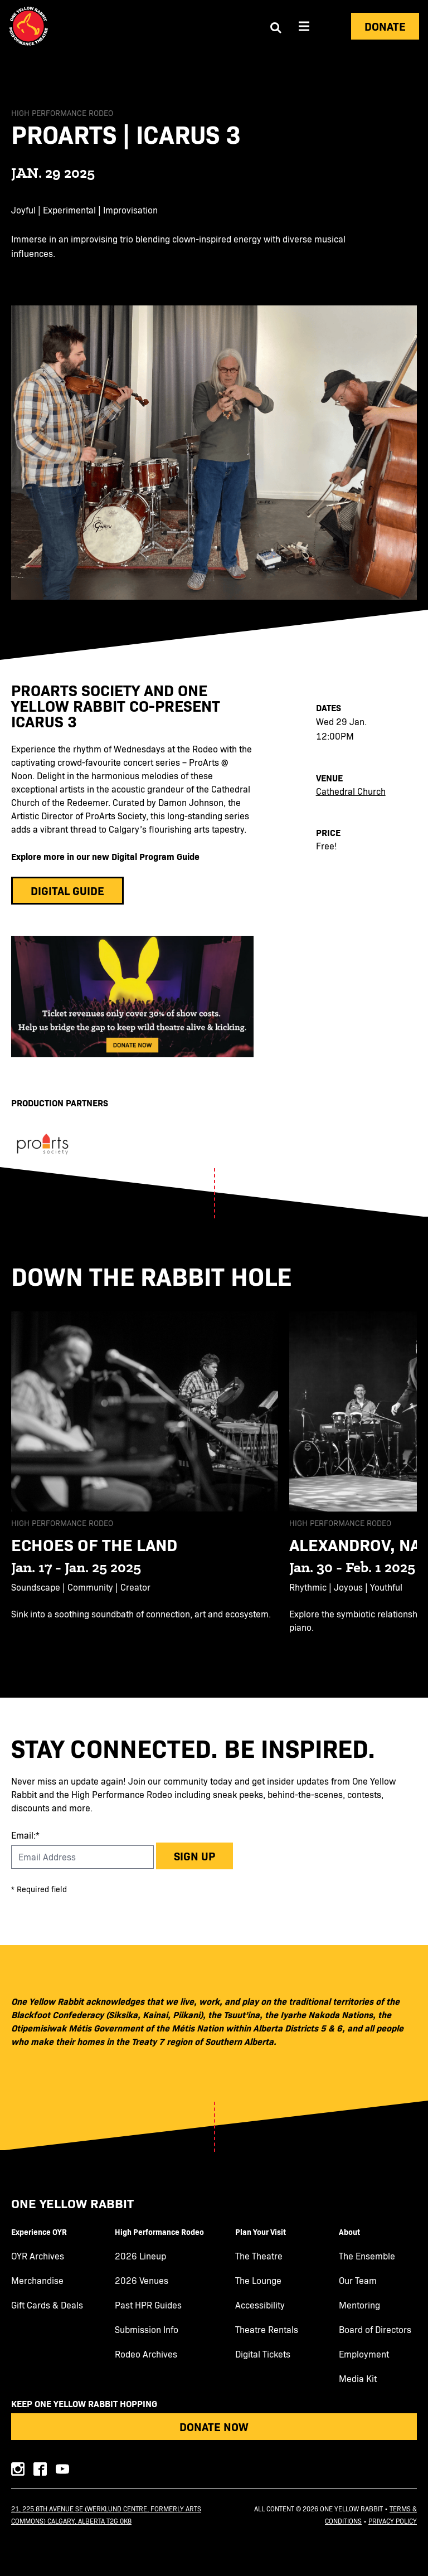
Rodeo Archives (146, 2354)
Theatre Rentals (266, 2329)
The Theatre (259, 2256)
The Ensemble (367, 2256)
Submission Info (146, 2329)
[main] (214, 875)
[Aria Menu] (304, 26)
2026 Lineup (140, 2256)
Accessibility (260, 2305)
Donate (385, 25)
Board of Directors (375, 2329)
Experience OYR (39, 2231)
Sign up (194, 1855)
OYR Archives (37, 2256)
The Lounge (258, 2280)
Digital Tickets (262, 2354)
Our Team (358, 2280)
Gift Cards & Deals (47, 2305)
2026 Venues (141, 2280)
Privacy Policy (392, 2520)
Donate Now (214, 2426)
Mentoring (359, 2305)
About (349, 2231)
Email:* (25, 1835)
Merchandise (37, 2280)
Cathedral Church (351, 791)
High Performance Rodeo (159, 2231)
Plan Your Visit (260, 2231)
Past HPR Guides (148, 2305)
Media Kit (358, 2378)
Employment (364, 2354)
